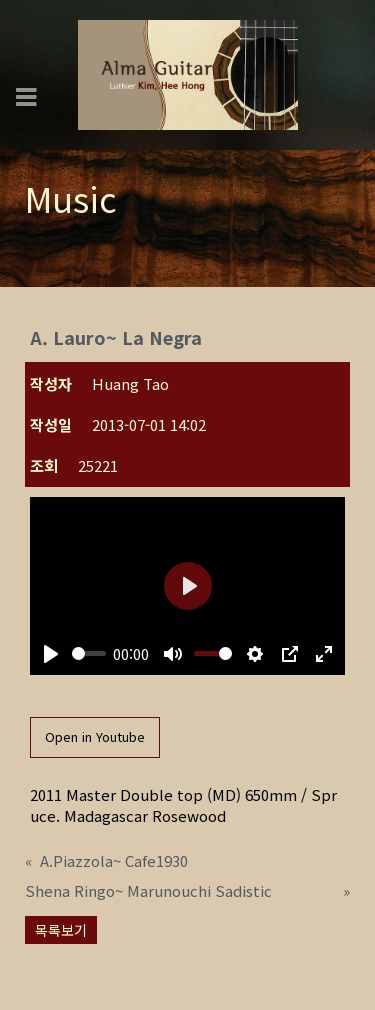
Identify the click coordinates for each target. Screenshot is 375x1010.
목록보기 (61, 930)
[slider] (89, 653)
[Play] (51, 654)
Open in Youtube (95, 736)
